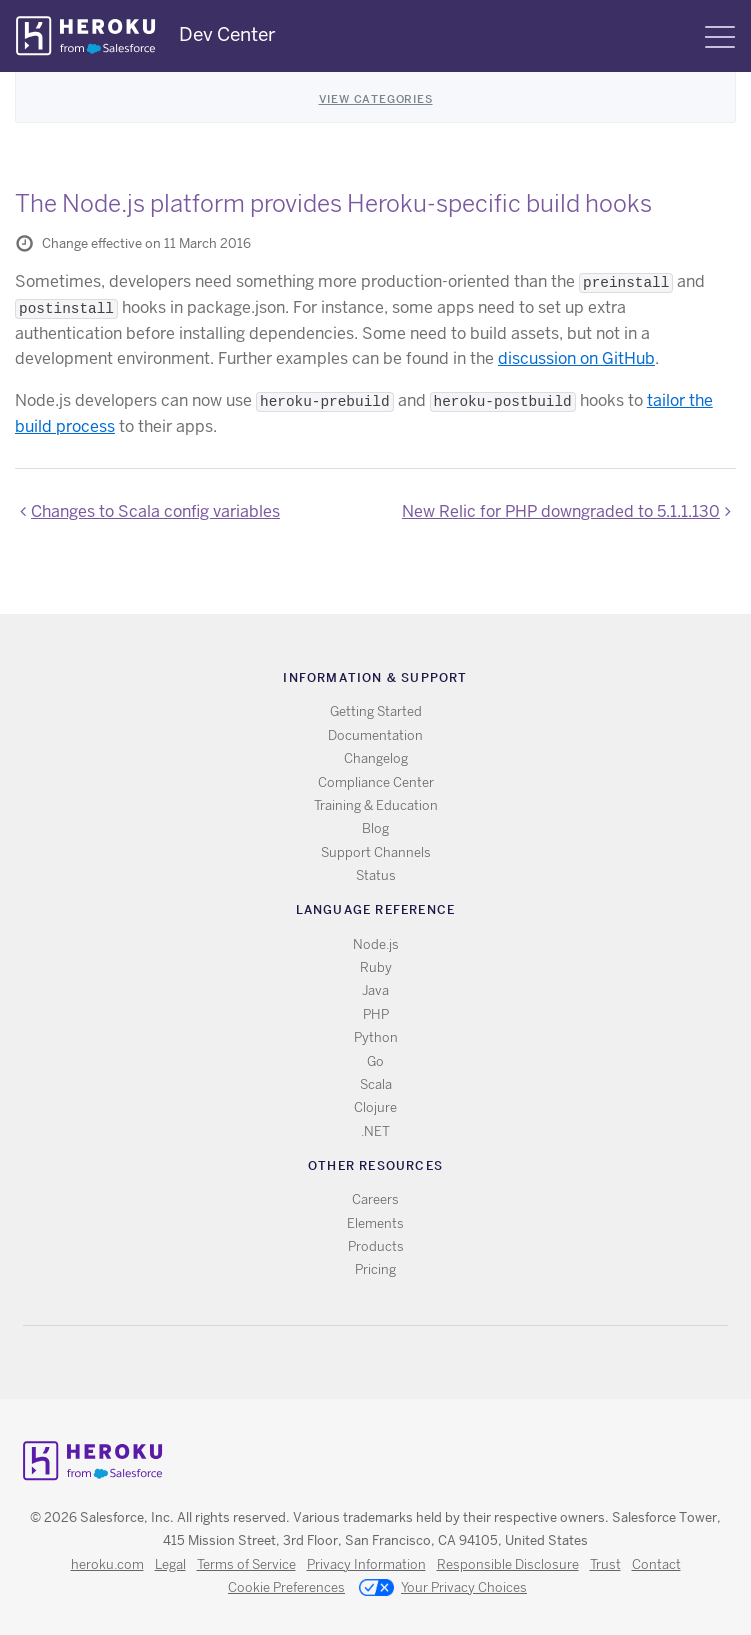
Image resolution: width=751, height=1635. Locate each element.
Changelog (376, 758)
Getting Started (376, 711)
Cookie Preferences (286, 1587)
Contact (656, 1564)
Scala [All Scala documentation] (376, 1084)
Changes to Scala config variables (155, 511)
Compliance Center (376, 782)
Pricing (375, 1269)
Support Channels (376, 852)
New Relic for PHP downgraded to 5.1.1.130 (561, 511)
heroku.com (107, 1564)
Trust (605, 1564)
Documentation (375, 735)
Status (376, 875)
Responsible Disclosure (508, 1564)
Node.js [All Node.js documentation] (376, 944)
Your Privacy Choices (443, 1589)
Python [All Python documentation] (376, 1037)
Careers (375, 1199)
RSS (329, 1362)
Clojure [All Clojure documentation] (375, 1107)
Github (387, 1362)
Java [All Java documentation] (375, 990)
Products (376, 1246)
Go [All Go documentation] (375, 1061)
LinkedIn (416, 1362)
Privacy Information (366, 1564)
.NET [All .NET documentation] (375, 1131)
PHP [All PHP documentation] (376, 1014)
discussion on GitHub (576, 358)
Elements (375, 1223)
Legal (170, 1564)
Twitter (358, 1362)
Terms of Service (246, 1564)
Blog (375, 828)
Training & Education (376, 805)
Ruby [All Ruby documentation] (376, 967)
